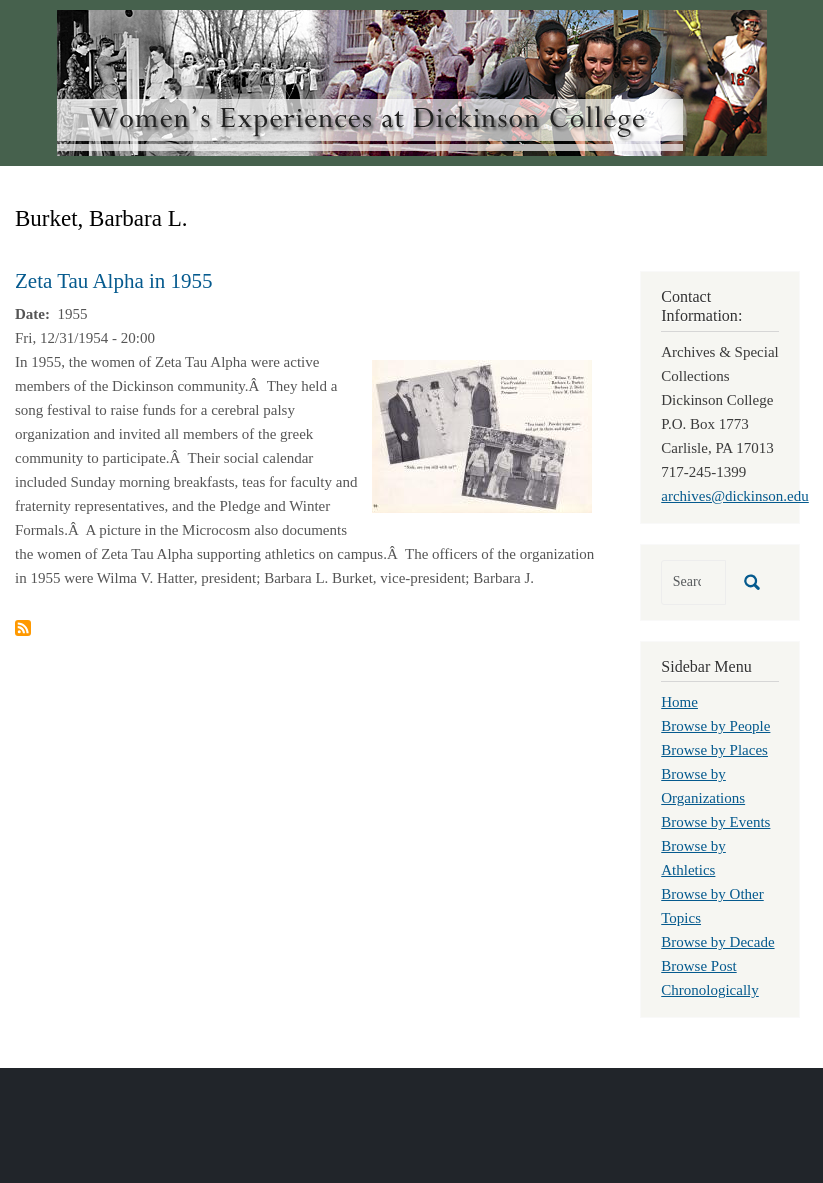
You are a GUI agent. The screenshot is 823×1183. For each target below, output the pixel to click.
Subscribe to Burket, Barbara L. (23, 628)
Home (679, 702)
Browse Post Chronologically (710, 978)
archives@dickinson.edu (735, 496)
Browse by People (715, 726)
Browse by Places (714, 750)
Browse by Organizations (703, 786)
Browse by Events (715, 822)
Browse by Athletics (693, 858)
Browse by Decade (717, 942)
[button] (482, 435)
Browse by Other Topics (712, 906)
